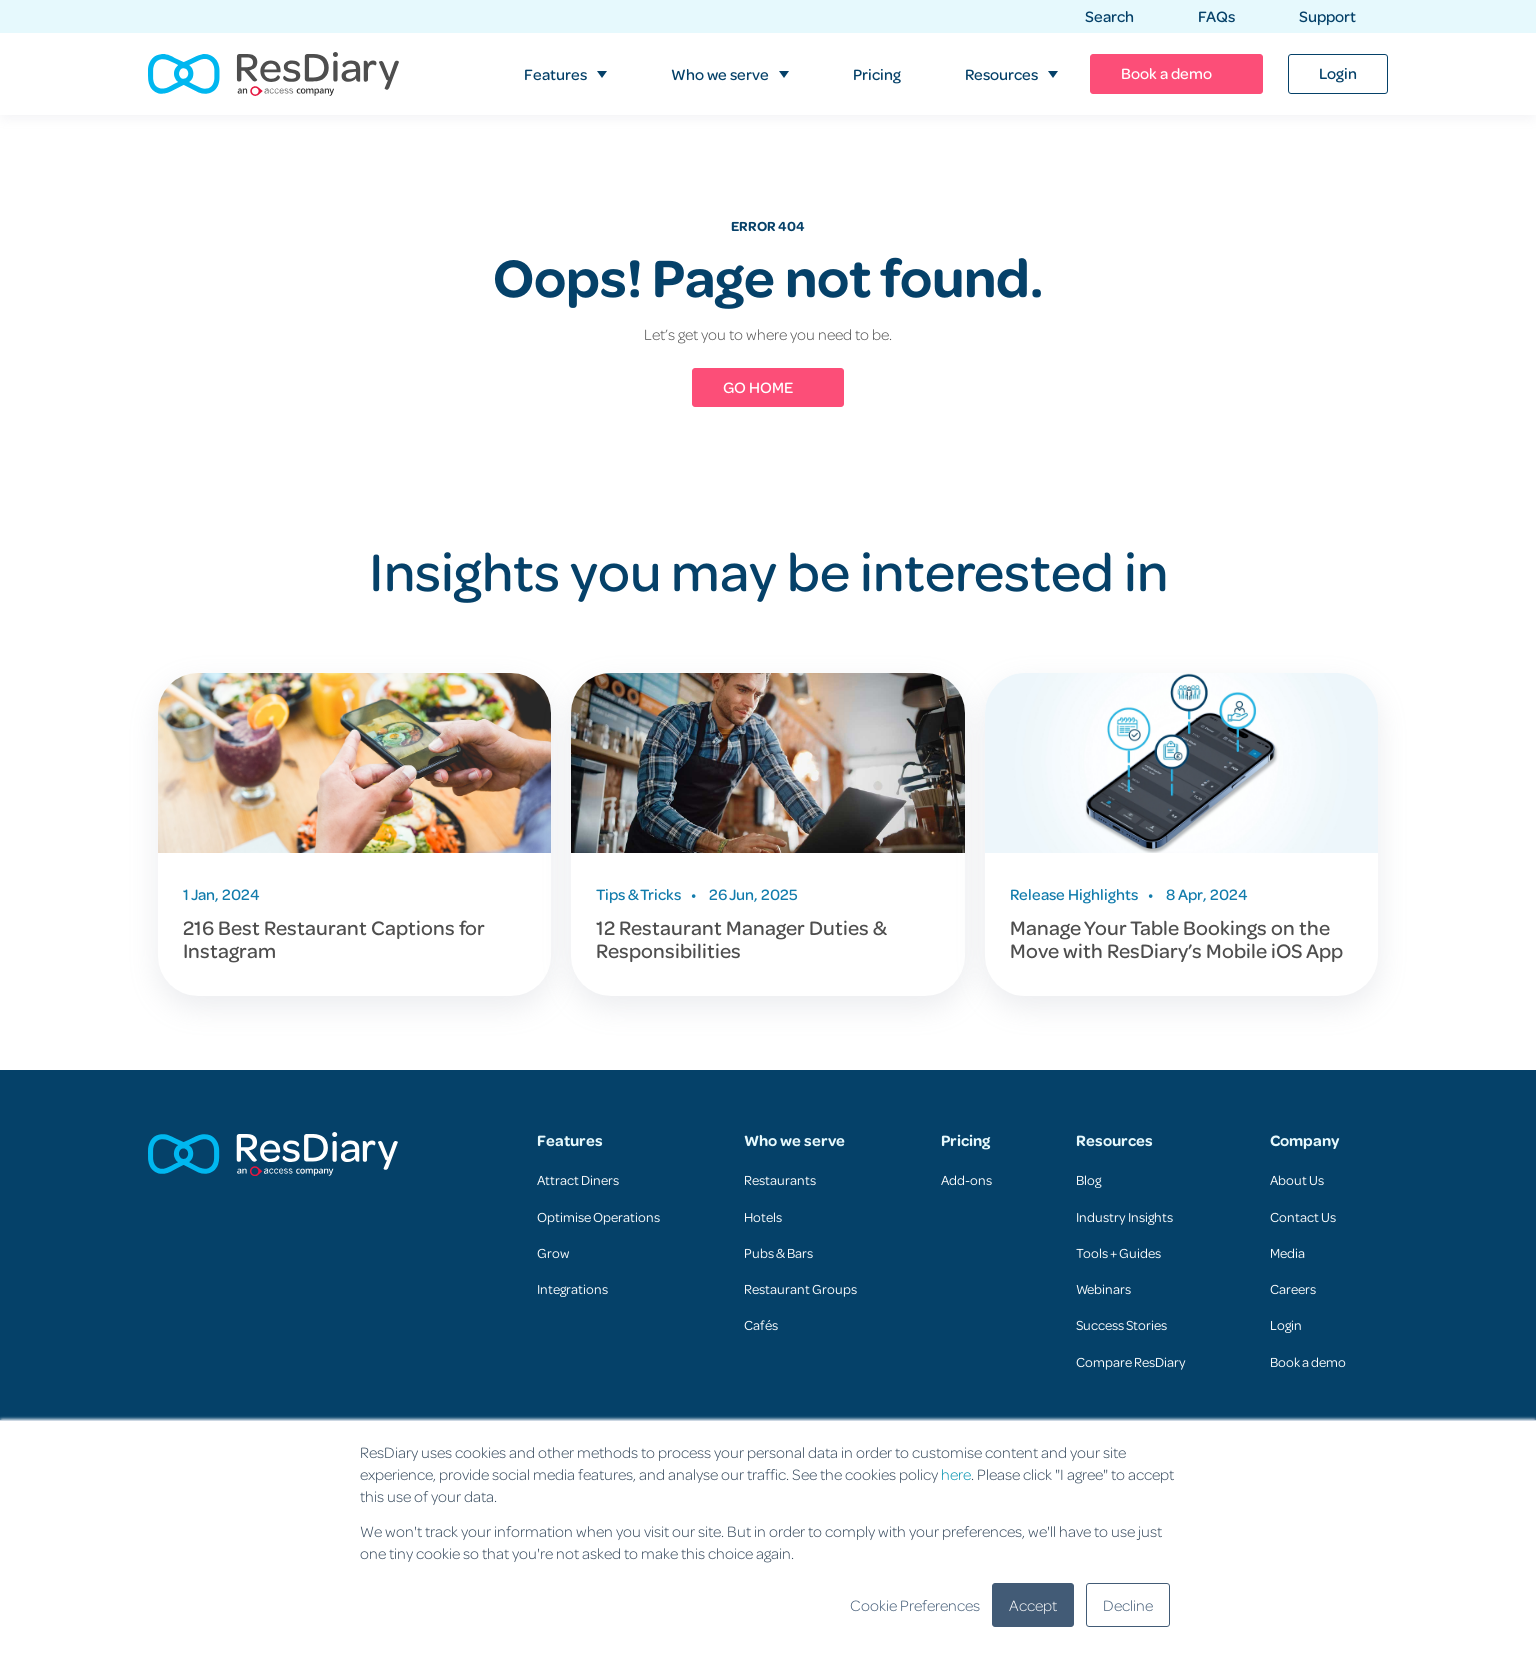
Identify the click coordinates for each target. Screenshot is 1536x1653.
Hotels (763, 1216)
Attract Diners (578, 1179)
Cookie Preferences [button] (915, 1605)
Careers (1293, 1288)
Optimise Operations (598, 1216)
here (956, 1474)
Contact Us (1303, 1216)
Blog (1088, 1179)
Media (1287, 1252)
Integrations (572, 1288)
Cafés (761, 1324)
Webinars (1103, 1288)
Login (1286, 1324)
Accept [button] (1033, 1605)
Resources (1114, 1140)
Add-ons (966, 1179)
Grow (553, 1252)
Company (1304, 1140)
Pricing (965, 1140)
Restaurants (780, 1179)
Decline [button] (1128, 1605)
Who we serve (794, 1140)
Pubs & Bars (778, 1252)
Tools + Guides (1118, 1252)
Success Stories (1121, 1324)
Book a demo (1308, 1361)
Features (570, 1140)
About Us (1297, 1179)
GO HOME (758, 387)
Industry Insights (1124, 1216)
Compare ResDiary (1131, 1361)
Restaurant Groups (800, 1288)
